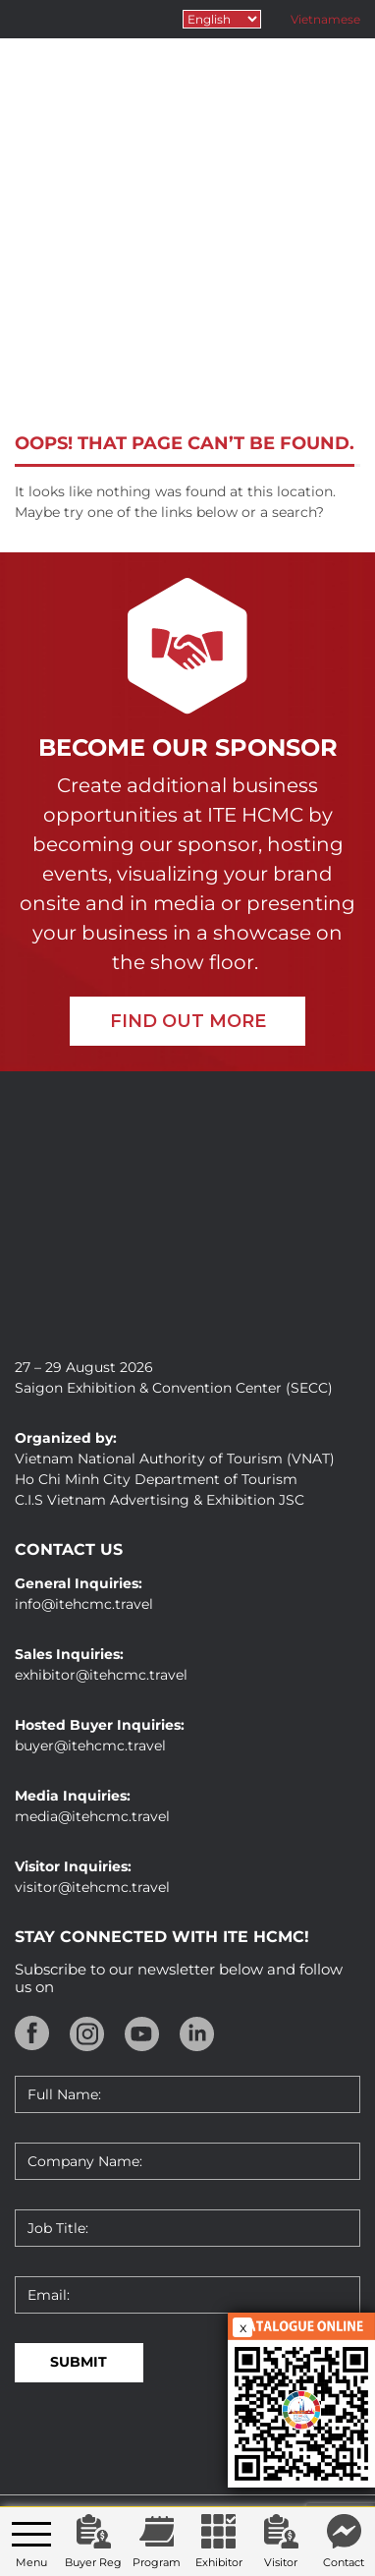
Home (79, 344)
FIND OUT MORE (188, 1021)
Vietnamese (325, 19)
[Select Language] (222, 19)
